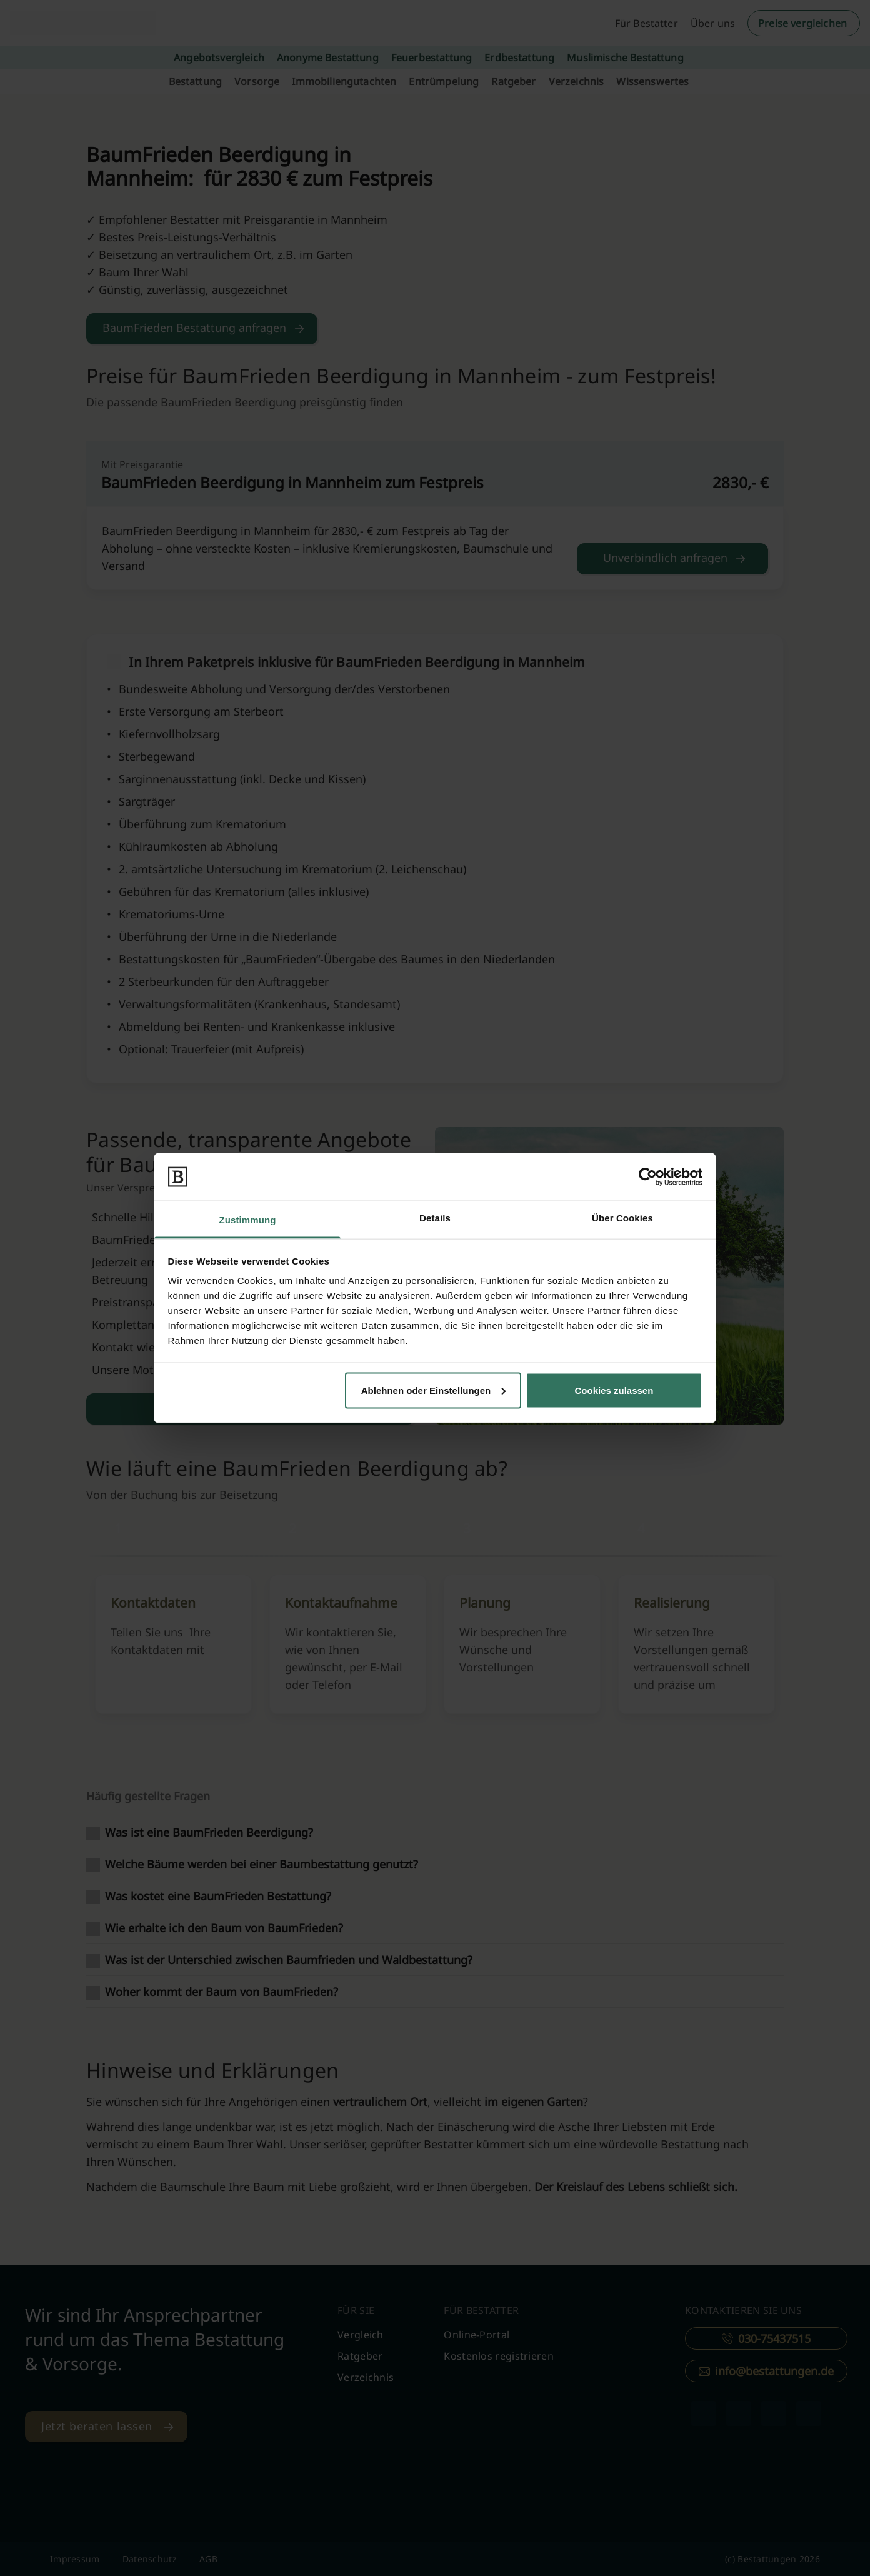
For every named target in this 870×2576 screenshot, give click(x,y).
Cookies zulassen (613, 1390)
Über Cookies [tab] (622, 1218)
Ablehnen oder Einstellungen (433, 1390)
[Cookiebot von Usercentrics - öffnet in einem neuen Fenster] (647, 1176)
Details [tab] (435, 1218)
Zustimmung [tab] (247, 1220)
